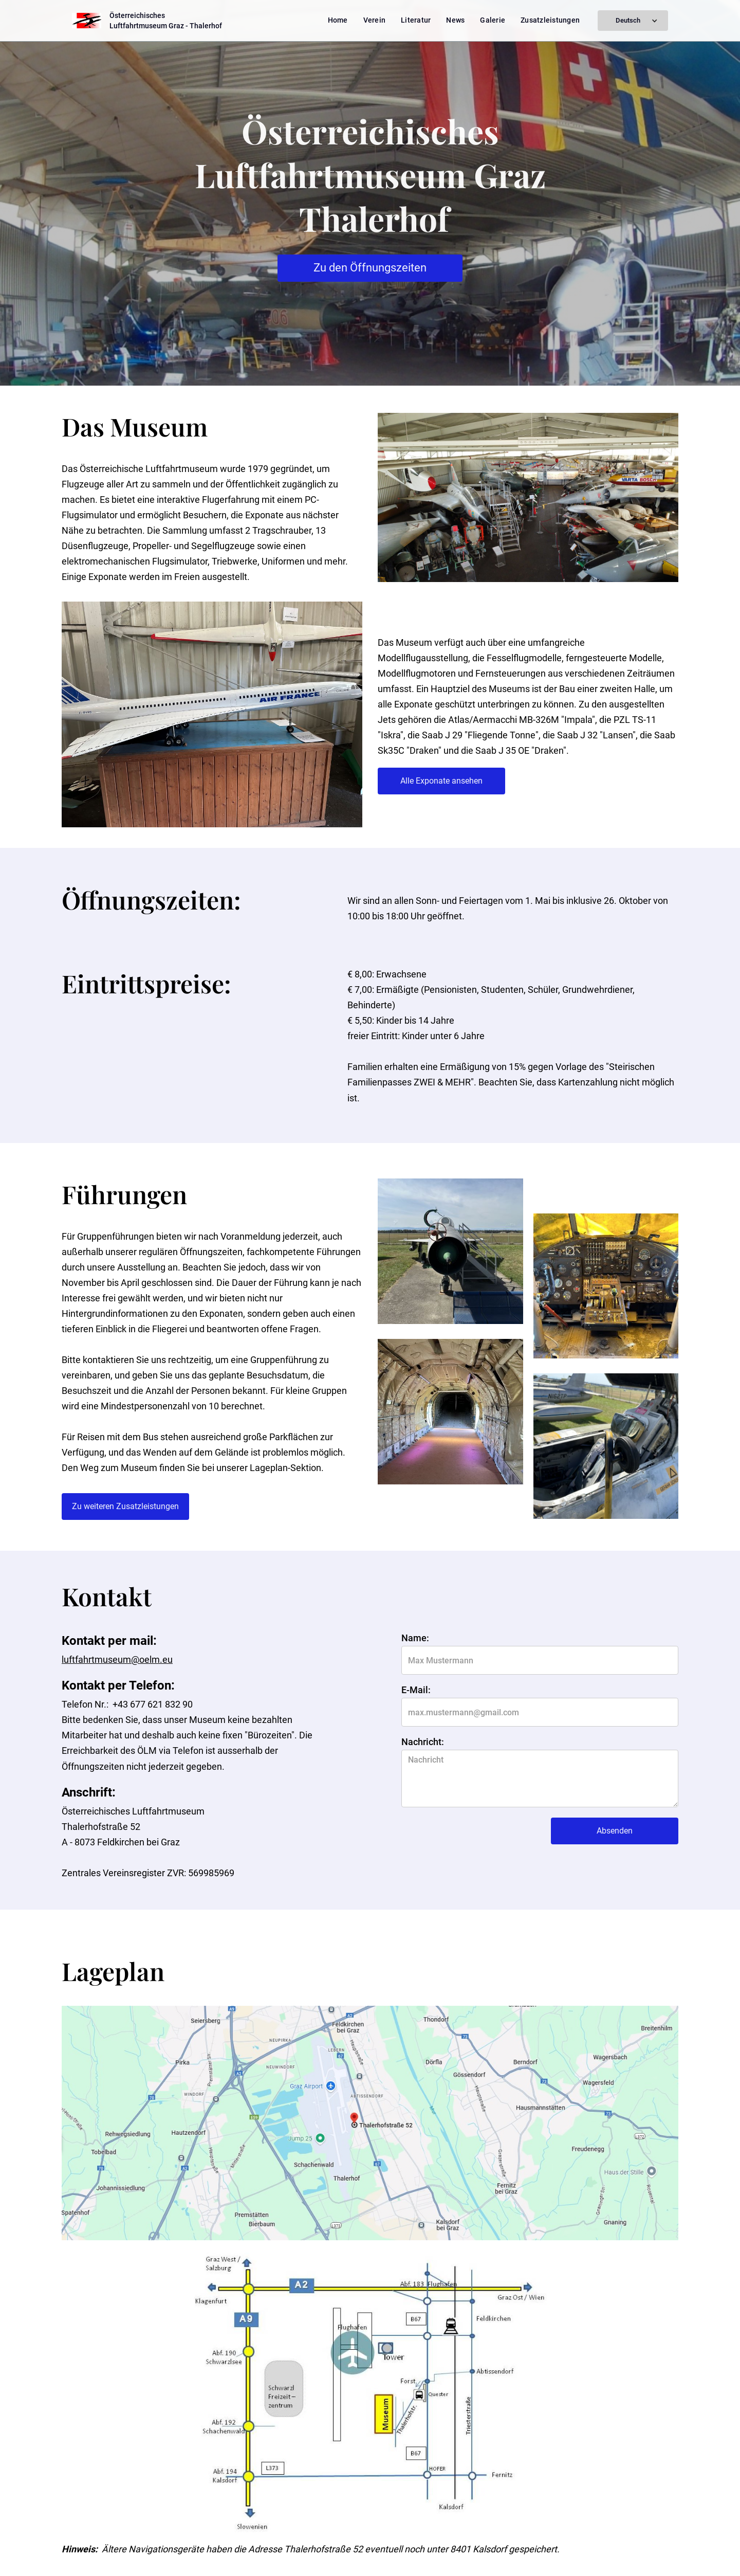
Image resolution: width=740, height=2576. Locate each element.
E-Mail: (416, 1690)
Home (338, 20)
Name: (415, 1638)
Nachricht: (422, 1742)
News (455, 20)
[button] (633, 20)
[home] (147, 20)
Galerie (492, 20)
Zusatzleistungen (550, 20)
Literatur (416, 20)
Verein (374, 20)
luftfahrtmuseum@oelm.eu (117, 1659)
